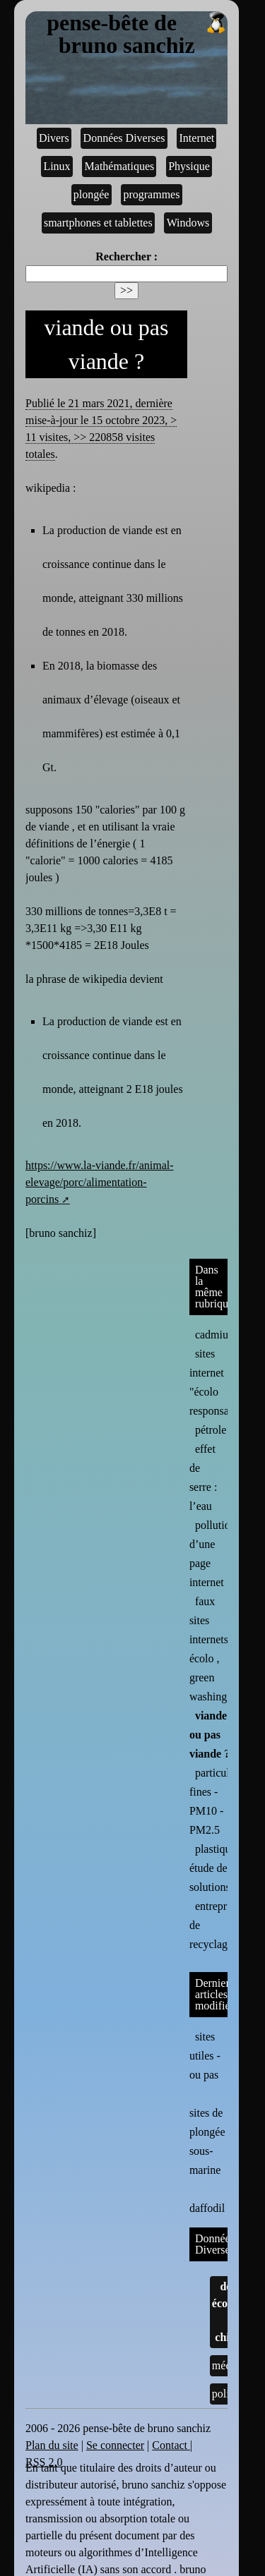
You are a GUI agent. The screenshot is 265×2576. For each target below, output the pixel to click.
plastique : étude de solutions (215, 1868)
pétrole (210, 1430)
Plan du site (51, 2445)
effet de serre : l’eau (203, 1477)
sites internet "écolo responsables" (220, 1382)
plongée (91, 194)
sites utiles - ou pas (204, 2056)
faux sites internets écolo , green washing (208, 1649)
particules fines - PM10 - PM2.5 (214, 1801)
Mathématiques (120, 166)
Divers (54, 138)
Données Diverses (124, 138)
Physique (189, 166)
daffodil (207, 2197)
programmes (151, 194)
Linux (56, 166)
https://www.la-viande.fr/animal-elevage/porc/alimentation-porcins (99, 1182)
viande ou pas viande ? (209, 1735)
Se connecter (115, 2445)
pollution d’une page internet (212, 1553)
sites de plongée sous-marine (207, 2131)
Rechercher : (126, 256)
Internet (197, 138)
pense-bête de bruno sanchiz (137, 34)
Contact (171, 2445)
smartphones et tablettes (98, 223)
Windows (188, 223)
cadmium (216, 1335)
